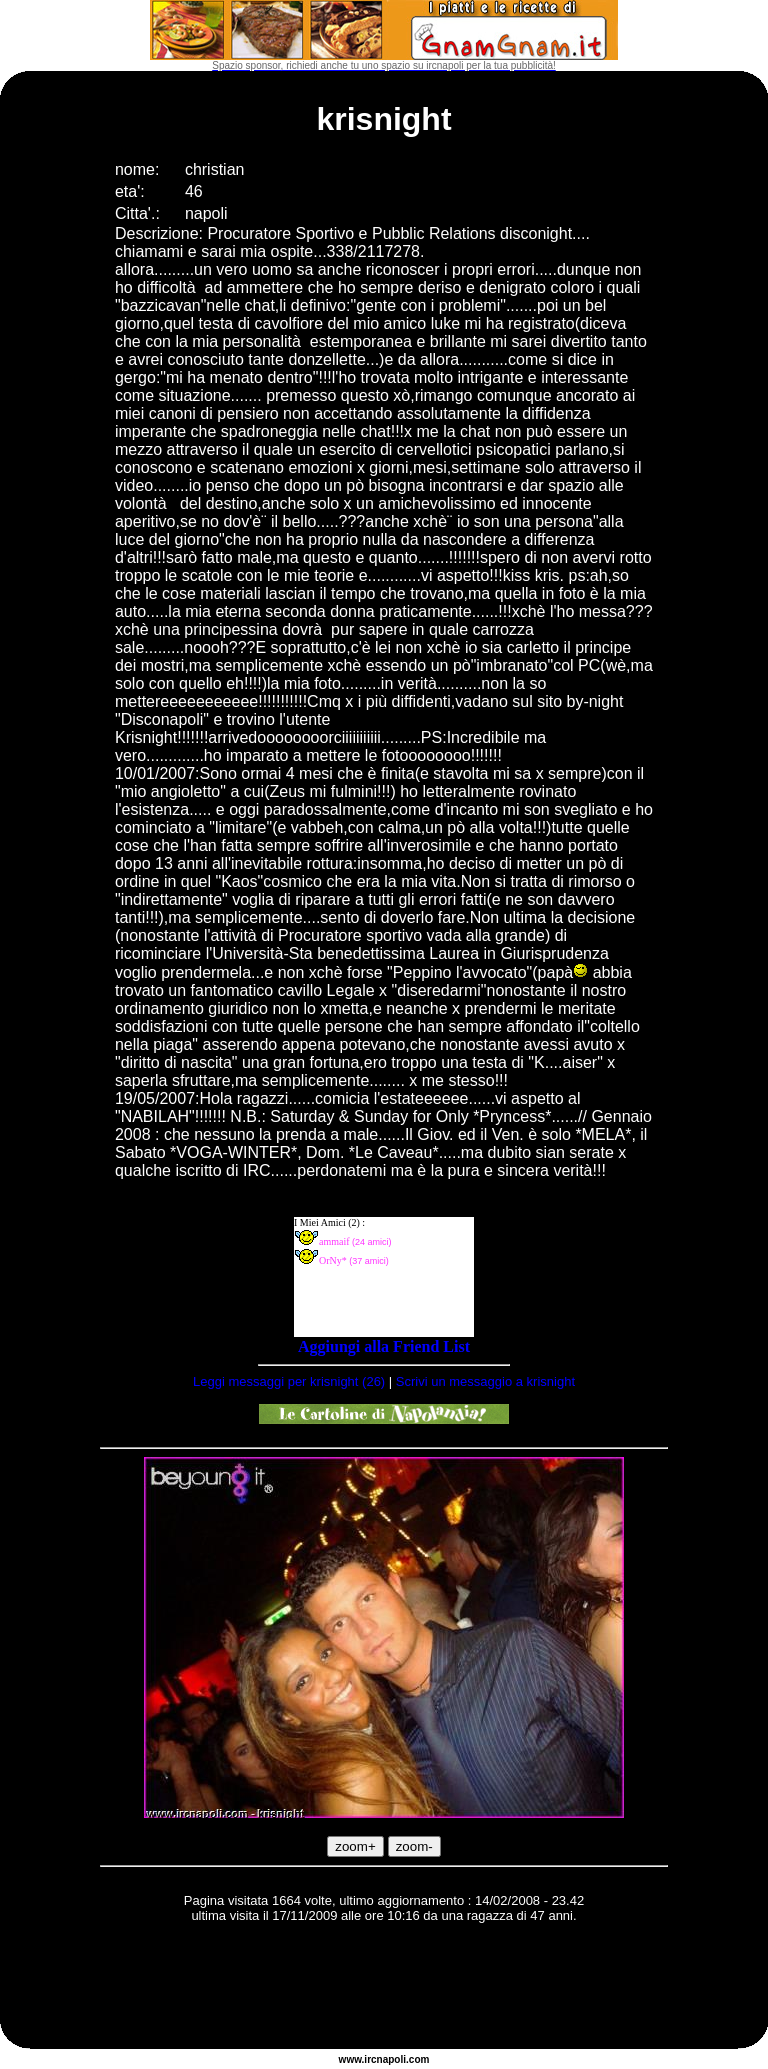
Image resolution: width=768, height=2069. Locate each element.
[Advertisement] (384, 1989)
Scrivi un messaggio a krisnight (485, 1381)
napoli (391, 2059)
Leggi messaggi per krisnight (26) (289, 1381)
